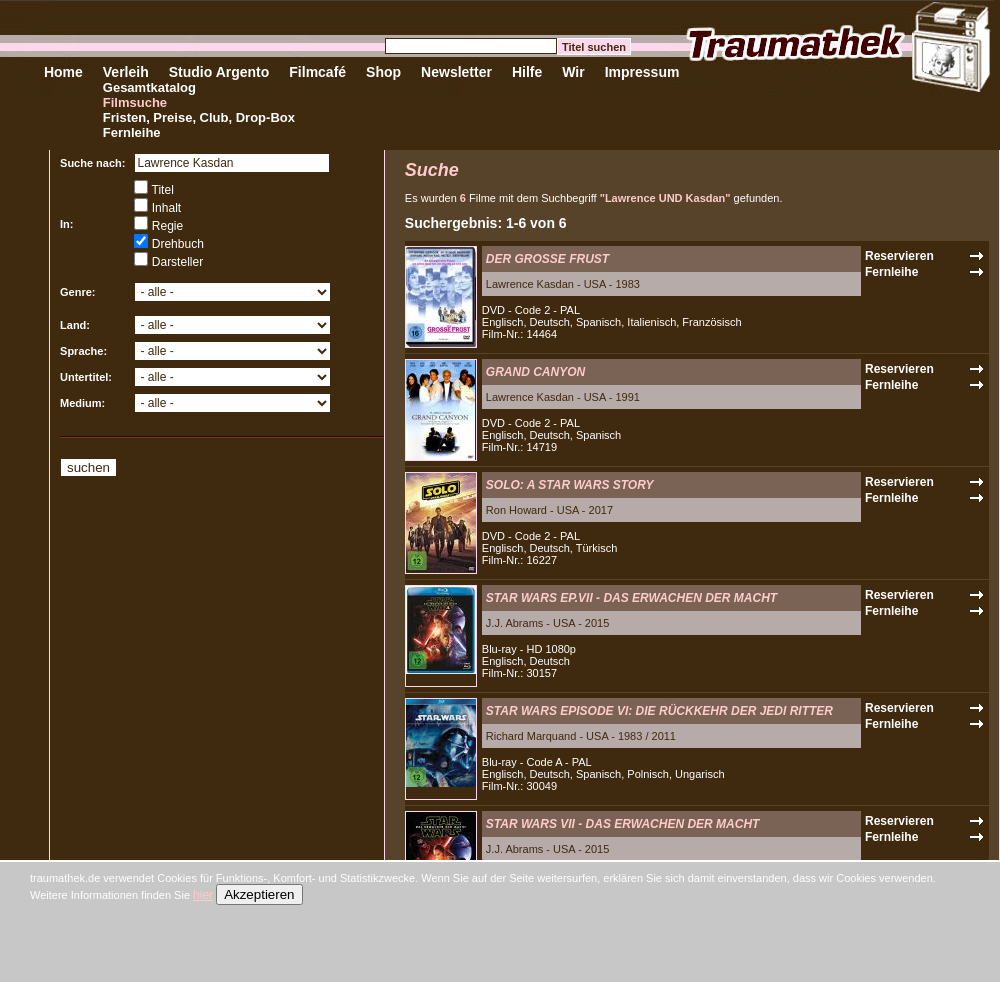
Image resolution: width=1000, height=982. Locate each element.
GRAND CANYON (535, 372)
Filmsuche (135, 102)
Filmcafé (317, 72)
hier (203, 895)
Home (63, 72)
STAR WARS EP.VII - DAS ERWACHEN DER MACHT (631, 598)
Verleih (126, 72)
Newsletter (456, 72)
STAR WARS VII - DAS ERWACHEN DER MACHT (623, 824)
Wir (573, 72)
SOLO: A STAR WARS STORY (570, 485)
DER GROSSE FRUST (547, 259)
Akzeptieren (259, 894)
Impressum (642, 72)
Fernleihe (132, 132)
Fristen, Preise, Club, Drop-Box (199, 117)
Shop (383, 72)
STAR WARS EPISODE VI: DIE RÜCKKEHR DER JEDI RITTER (659, 711)
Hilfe (527, 72)
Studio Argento (219, 72)
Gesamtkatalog (149, 87)
